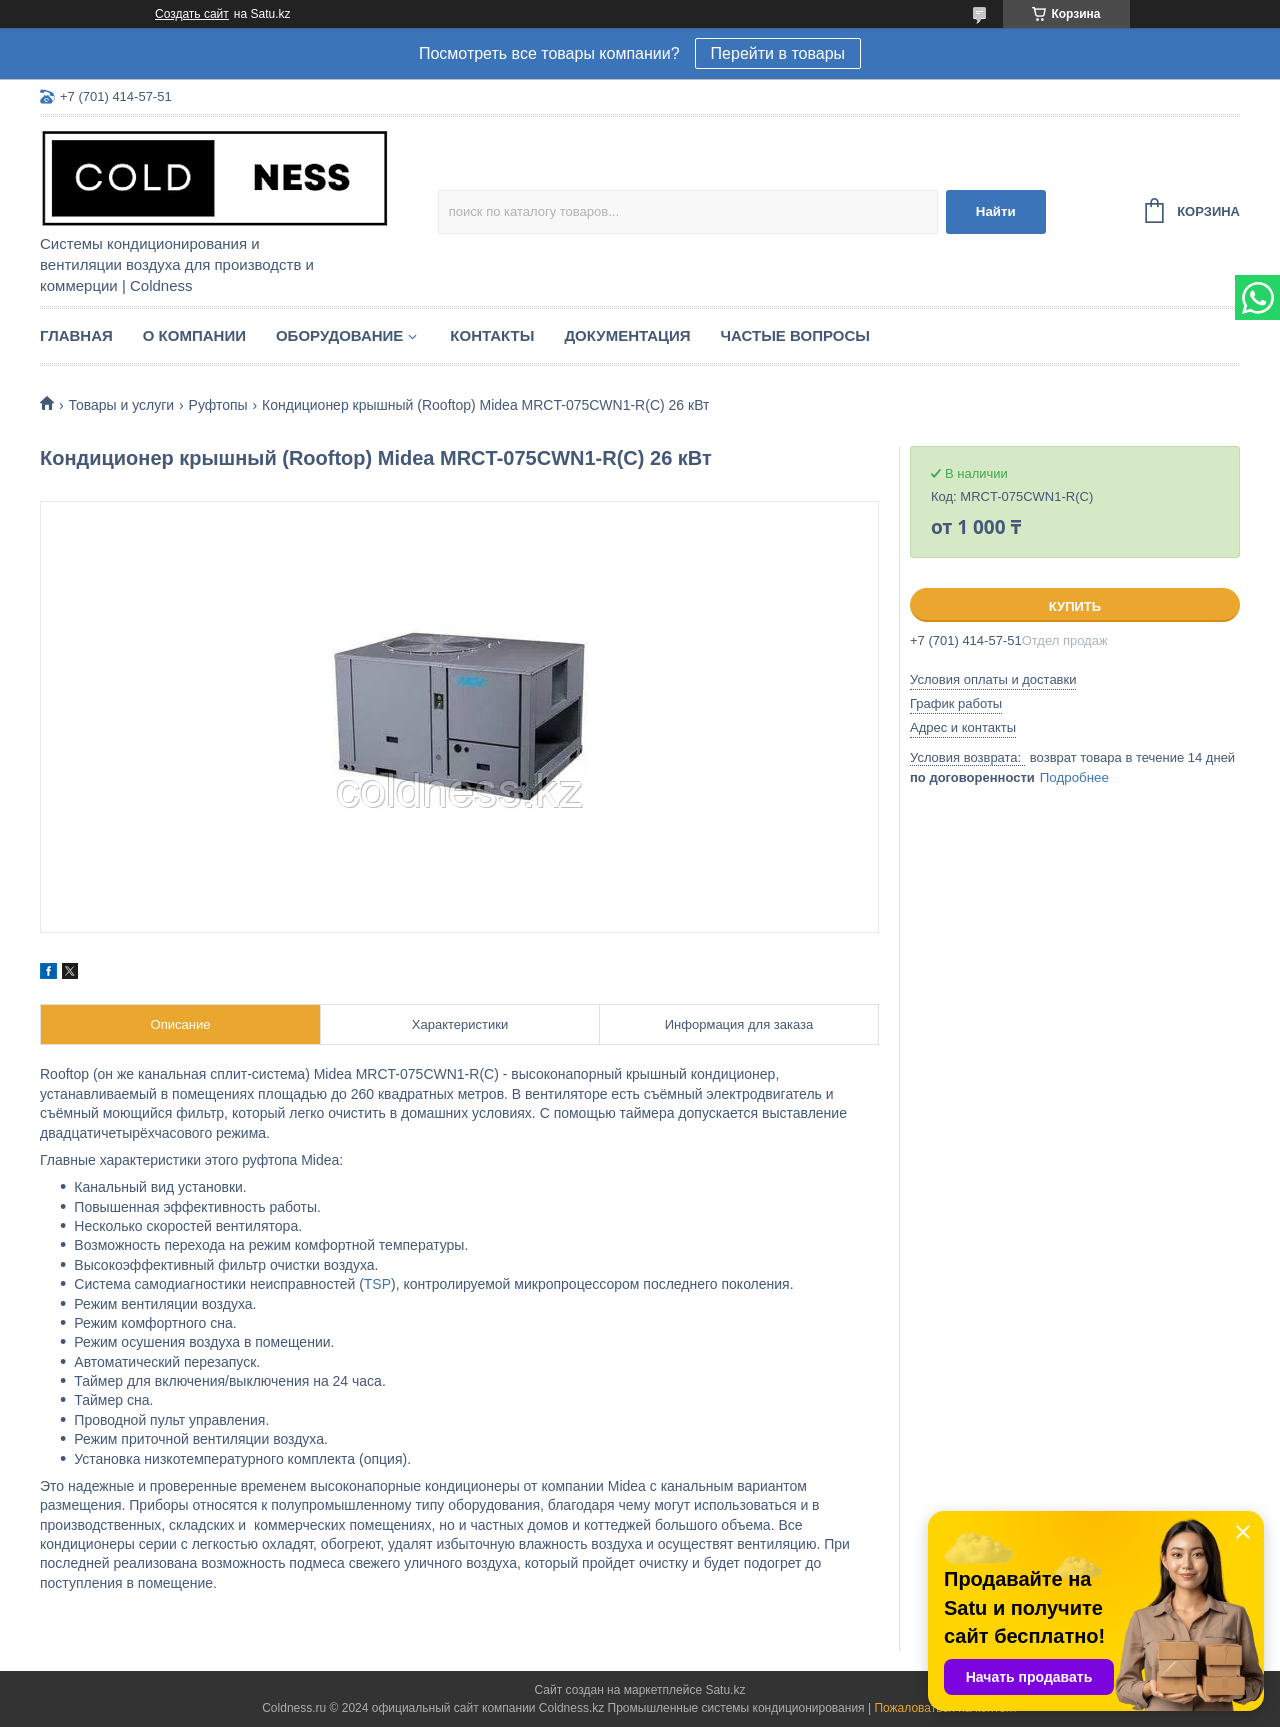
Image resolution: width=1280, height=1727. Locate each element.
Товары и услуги (121, 405)
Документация (627, 335)
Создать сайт (192, 14)
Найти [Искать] (996, 211)
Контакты (492, 335)
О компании (194, 335)
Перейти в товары (778, 53)
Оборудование (339, 335)
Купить (1075, 606)
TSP (377, 1284)
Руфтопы (218, 405)
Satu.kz (725, 1690)
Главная (76, 335)
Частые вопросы (795, 335)
